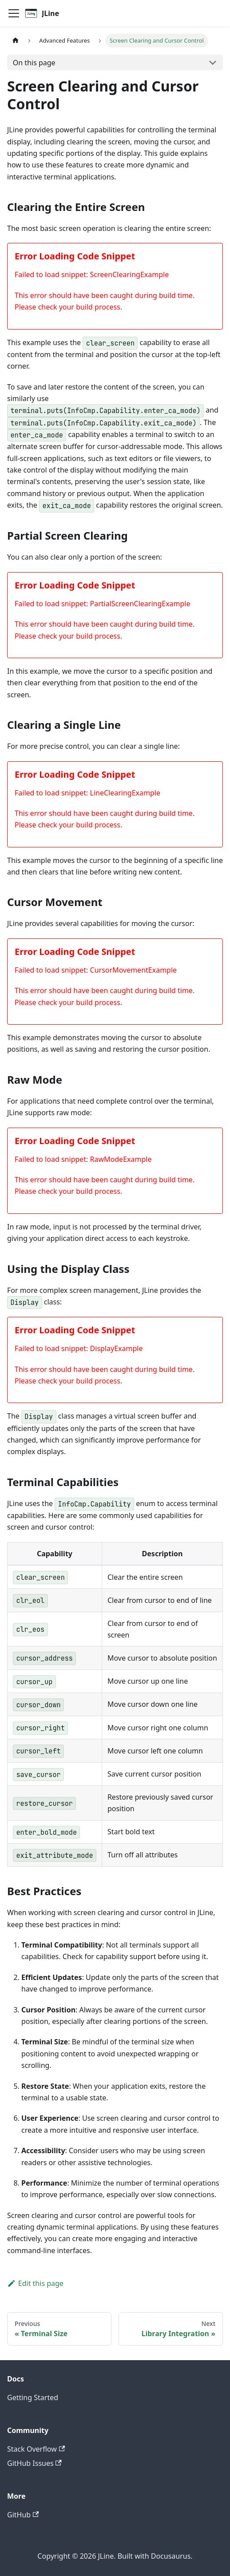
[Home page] (15, 41)
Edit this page (35, 2283)
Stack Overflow (36, 2449)
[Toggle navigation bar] (13, 13)
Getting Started (32, 2397)
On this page (34, 63)
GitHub (23, 2515)
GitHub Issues (34, 2463)
